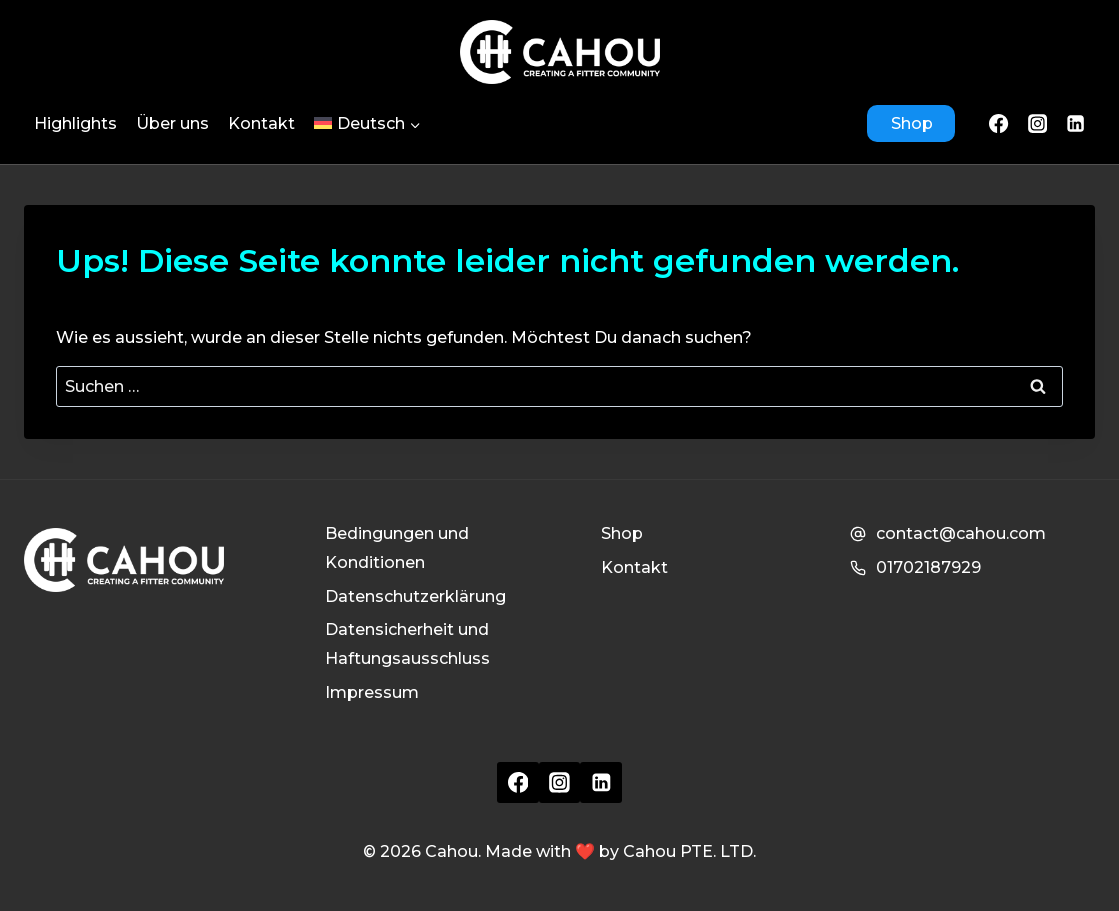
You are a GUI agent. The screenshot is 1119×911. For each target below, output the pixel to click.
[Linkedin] (601, 783)
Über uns (172, 123)
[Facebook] (999, 123)
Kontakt (261, 123)
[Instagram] (1037, 123)
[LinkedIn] (1076, 123)
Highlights (75, 123)
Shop (912, 123)
